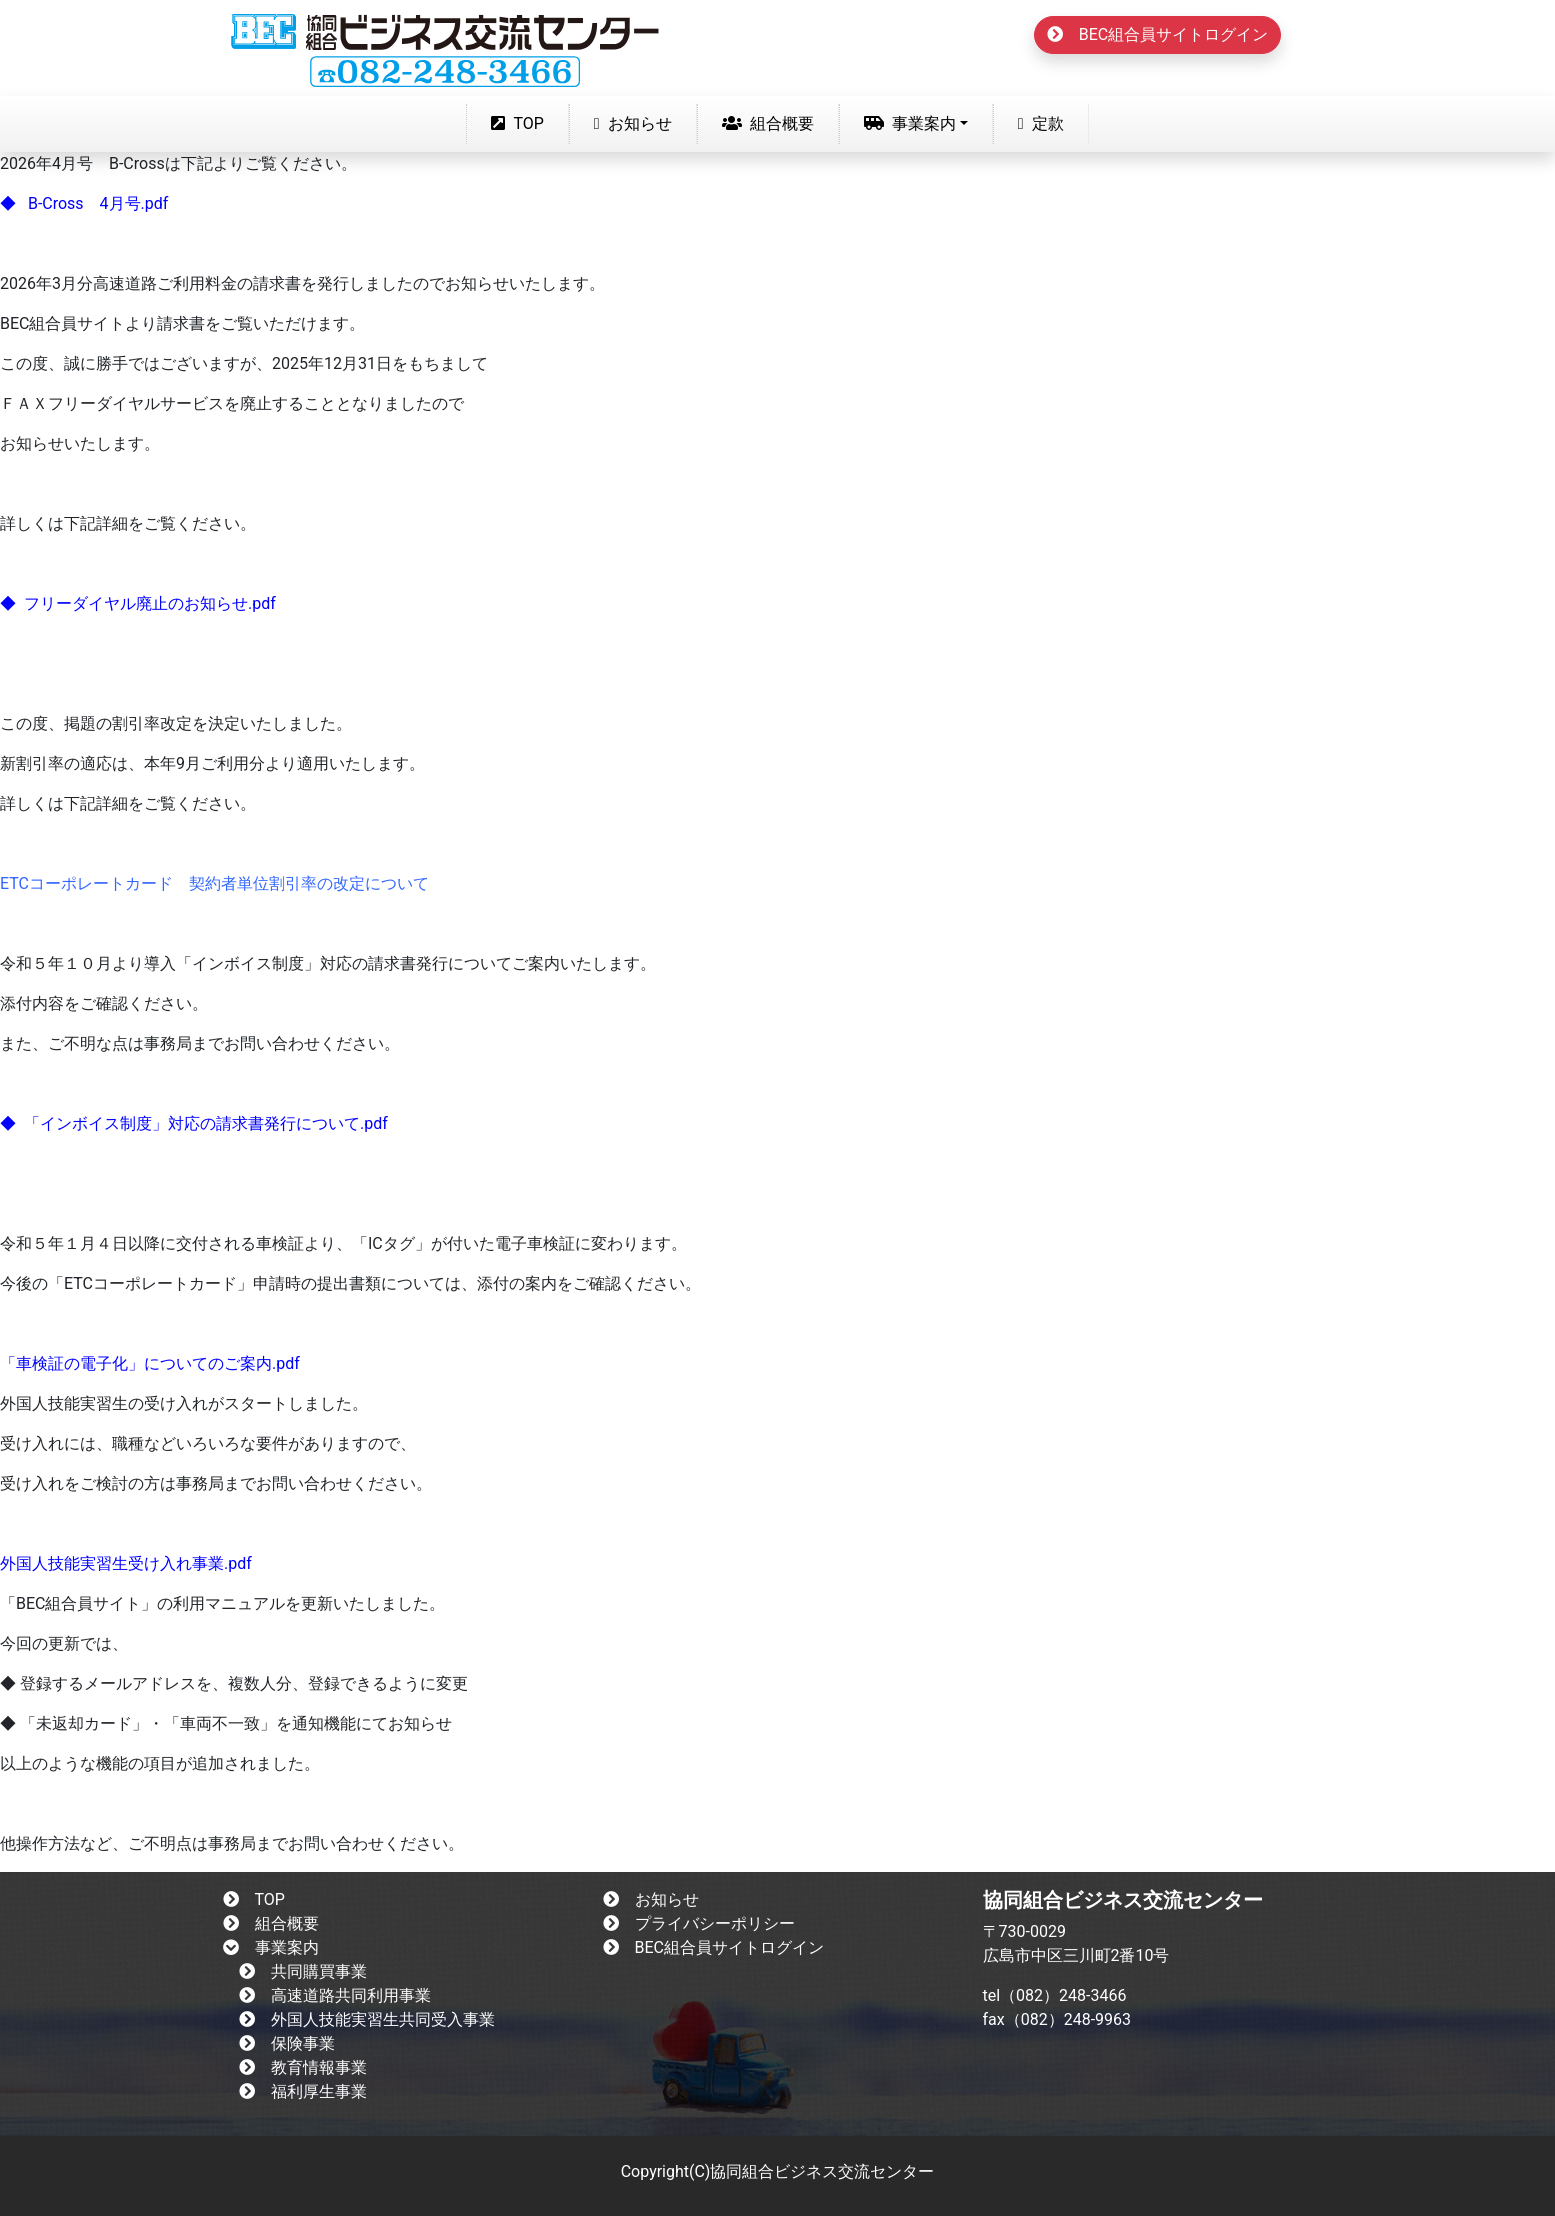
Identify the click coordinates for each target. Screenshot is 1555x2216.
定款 (1041, 123)
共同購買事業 (303, 1971)
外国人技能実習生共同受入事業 (367, 2019)
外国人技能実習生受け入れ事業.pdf (126, 1563)
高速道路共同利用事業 (335, 1995)
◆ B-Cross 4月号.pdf (84, 203)
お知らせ (633, 123)
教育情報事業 (303, 2067)
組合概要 (768, 123)
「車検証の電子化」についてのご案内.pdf (150, 1363)
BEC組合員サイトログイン (1157, 34)
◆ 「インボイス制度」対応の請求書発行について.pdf (194, 1123)
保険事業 (287, 2043)
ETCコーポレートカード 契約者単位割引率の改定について (214, 883)
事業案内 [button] (910, 123)
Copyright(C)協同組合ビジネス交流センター (778, 2171)
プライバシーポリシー (699, 1923)
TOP (521, 122)
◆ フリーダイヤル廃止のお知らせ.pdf (138, 603)
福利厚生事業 (303, 2091)
